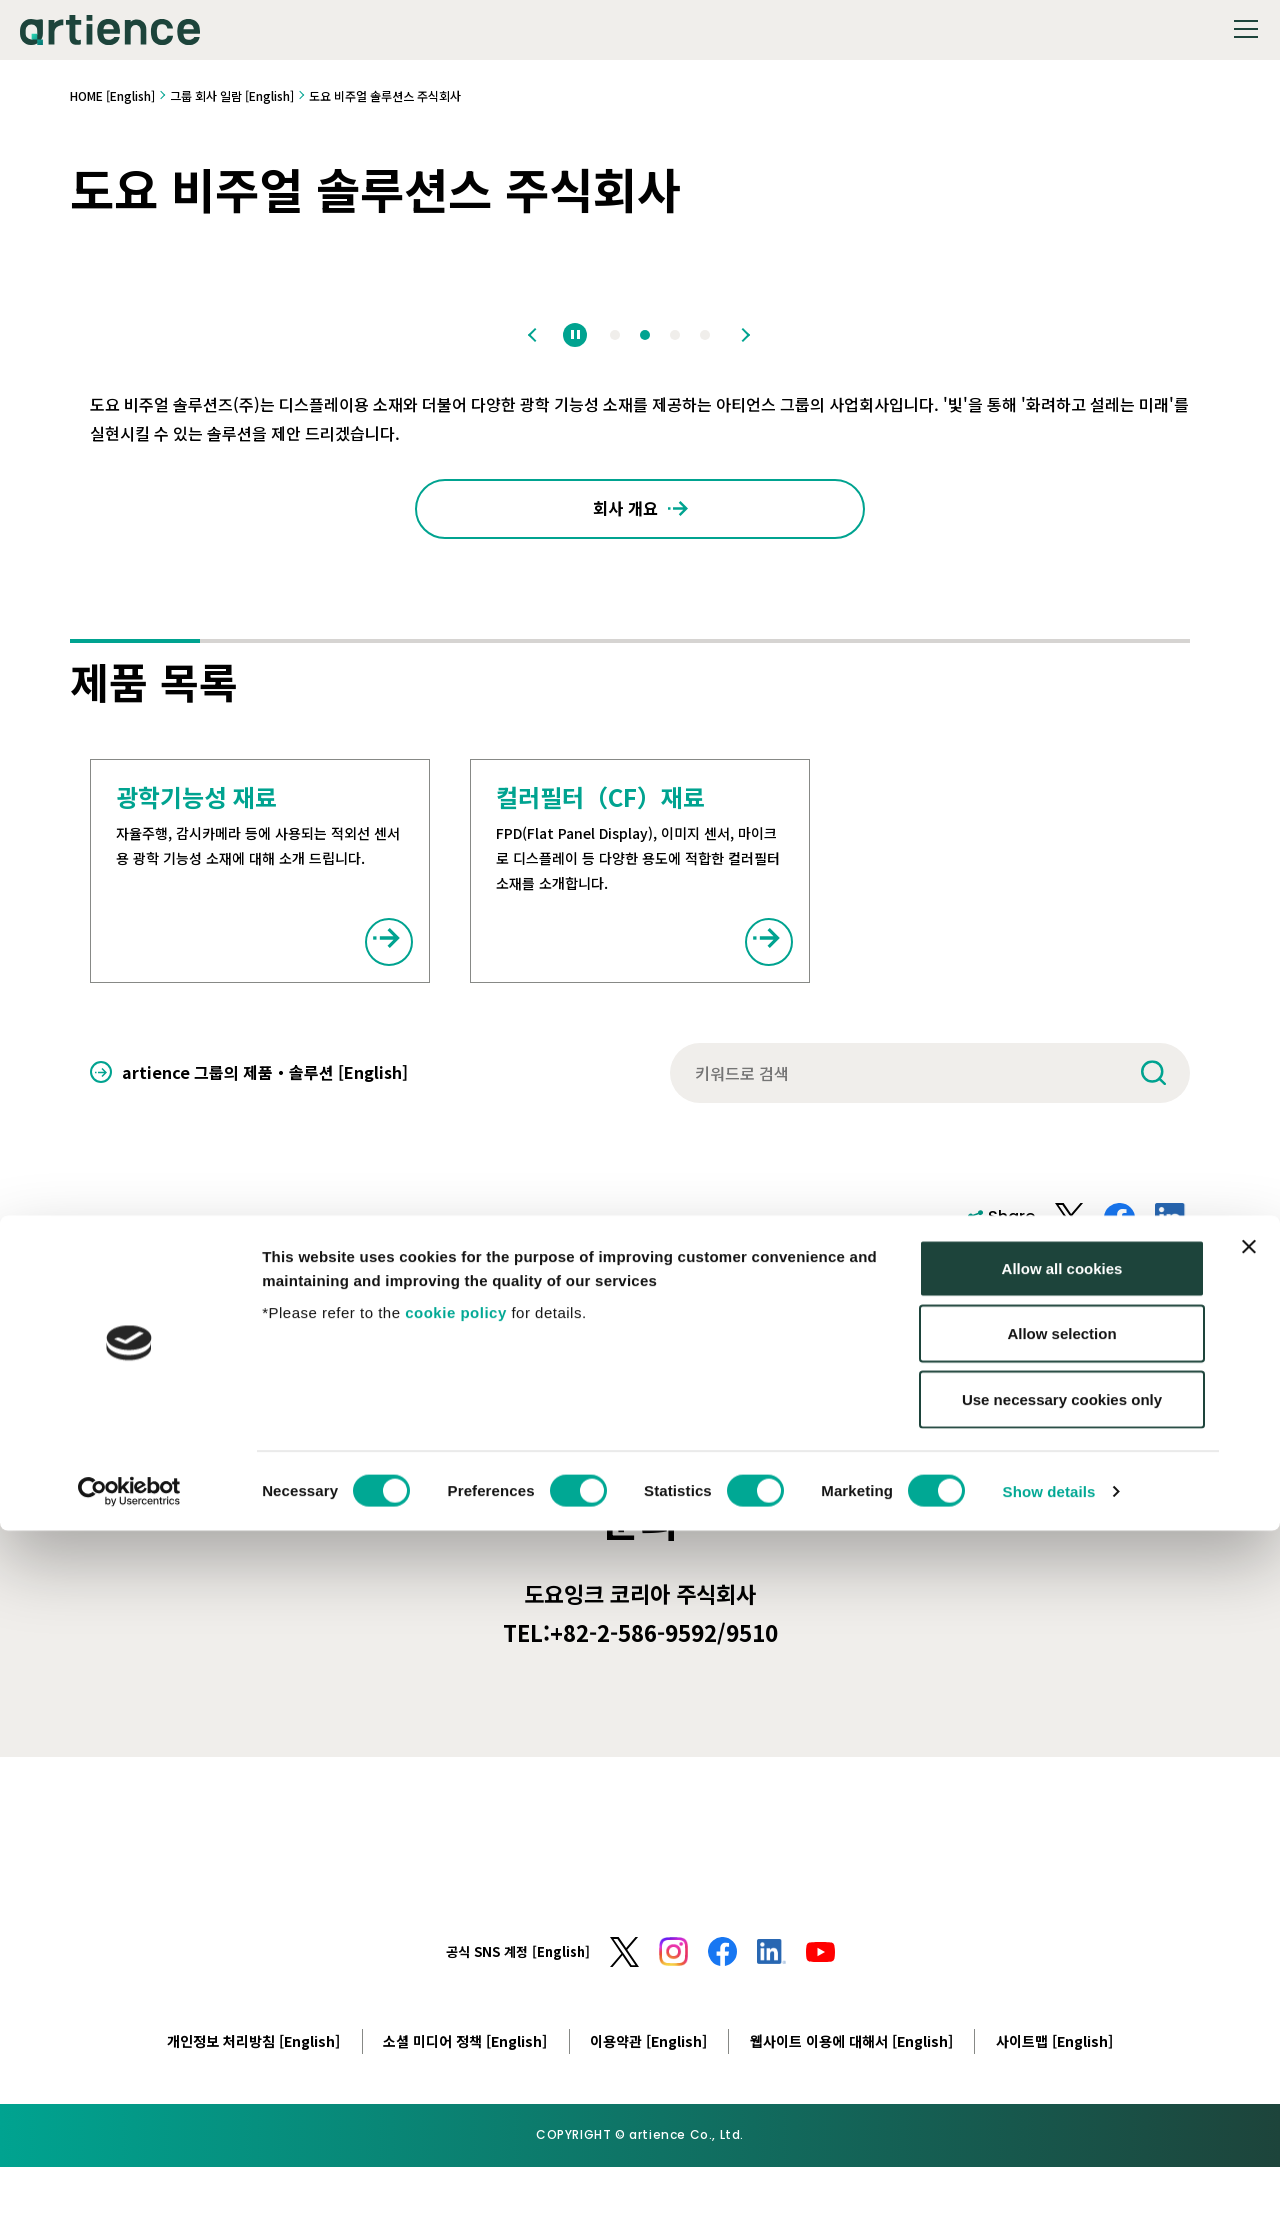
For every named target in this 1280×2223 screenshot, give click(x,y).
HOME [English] (112, 95)
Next (744, 335)
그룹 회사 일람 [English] (232, 95)
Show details (1049, 2183)
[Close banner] (1249, 1939)
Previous (536, 335)
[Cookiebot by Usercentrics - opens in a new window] (129, 2184)
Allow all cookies (1062, 1960)
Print (1170, 1296)
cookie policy (456, 2004)
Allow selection (1061, 2026)
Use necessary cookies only (1062, 2091)
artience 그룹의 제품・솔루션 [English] (265, 1081)
